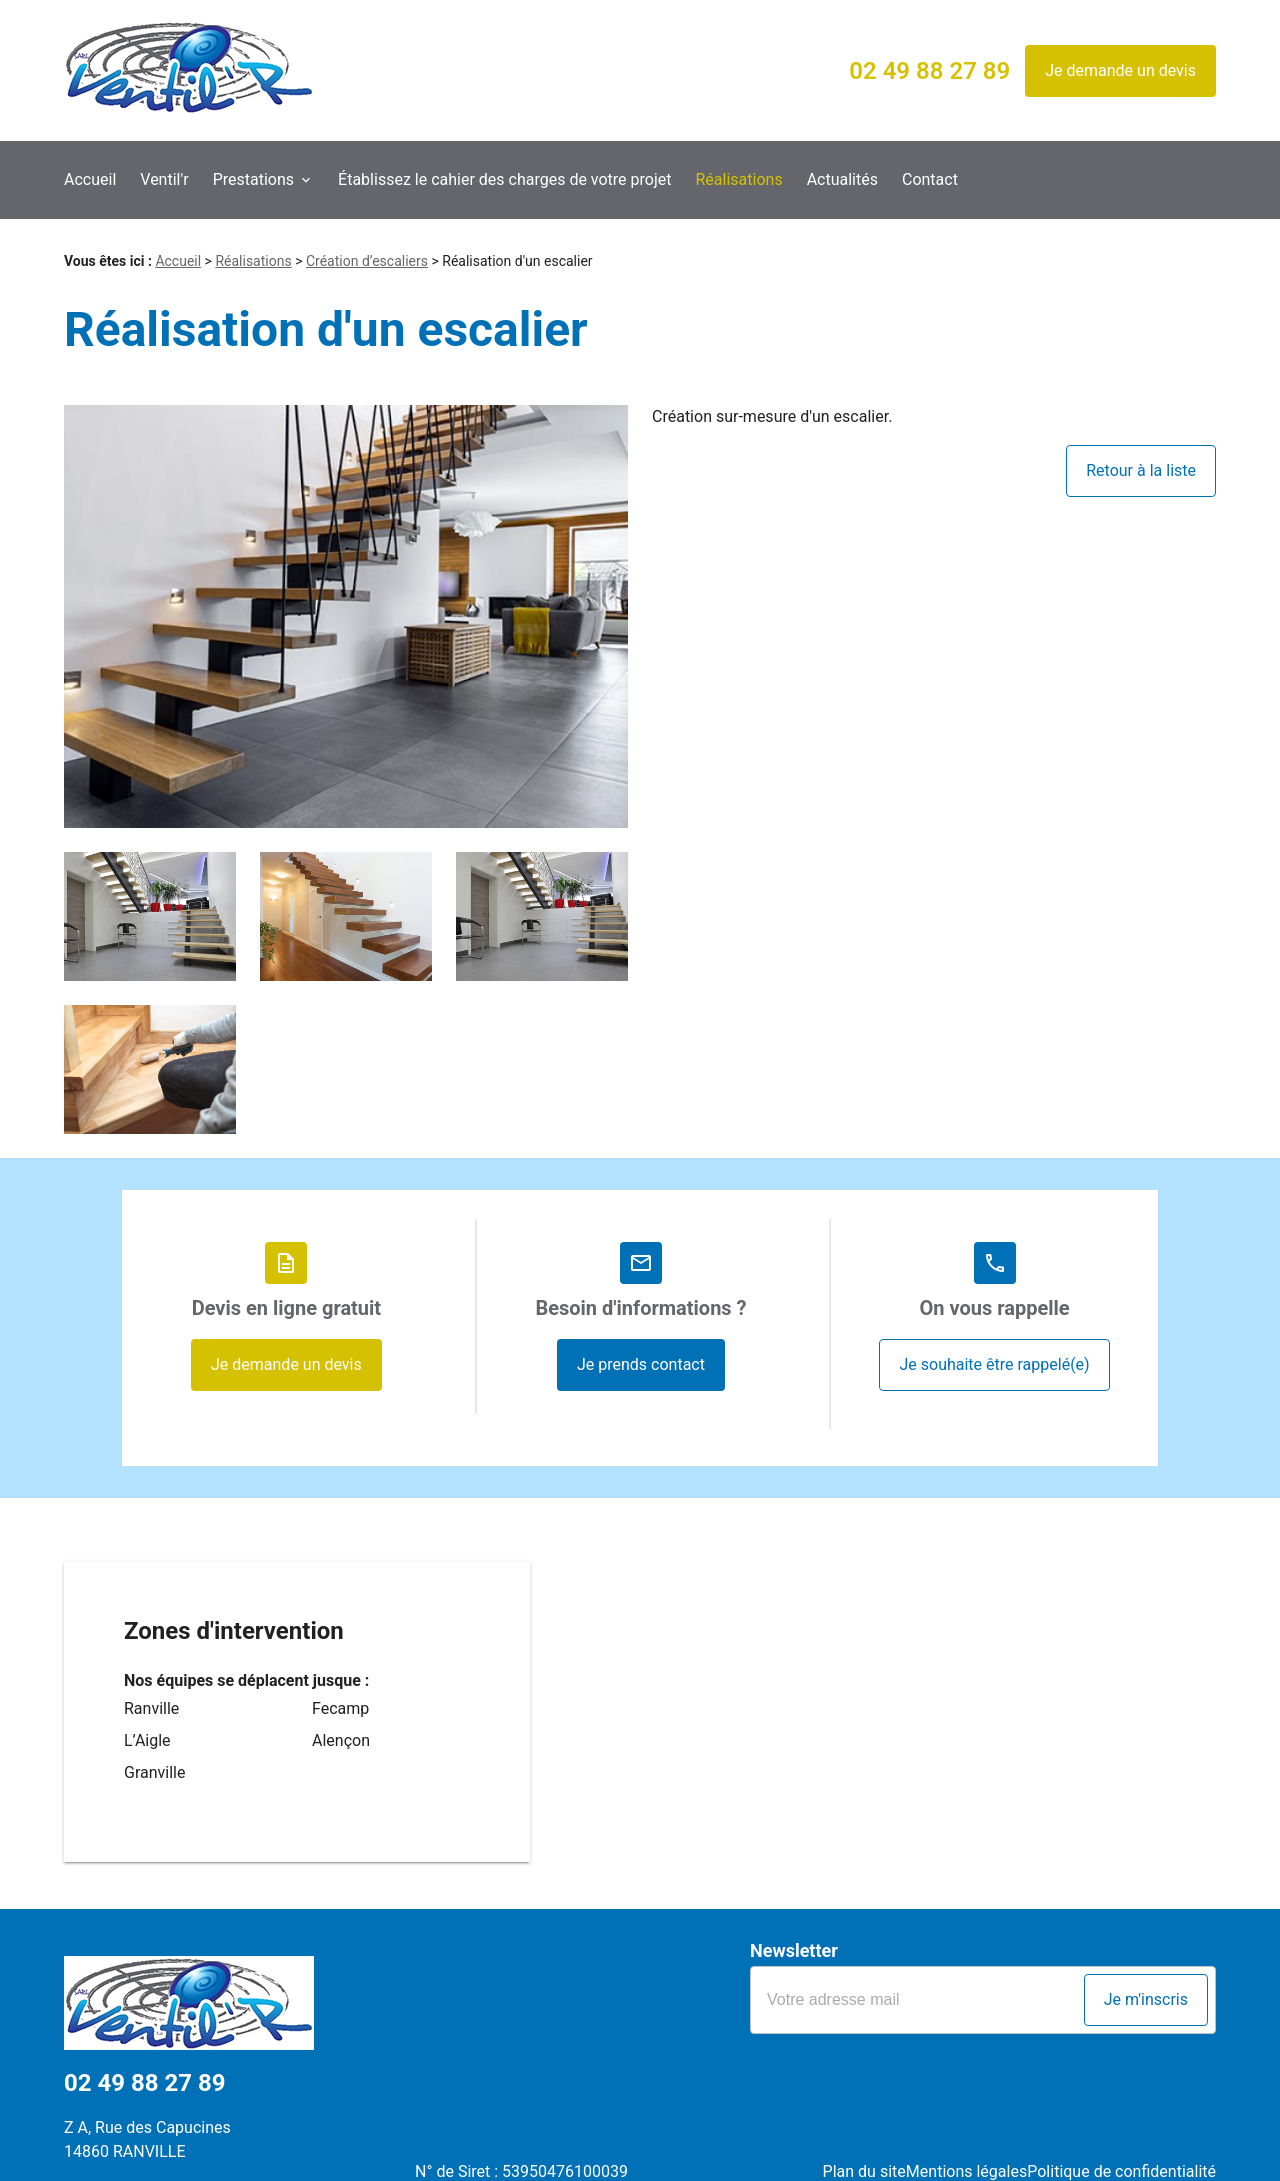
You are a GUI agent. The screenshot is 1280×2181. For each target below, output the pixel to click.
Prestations (253, 179)
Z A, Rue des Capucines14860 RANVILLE (147, 2124)
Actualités (842, 179)
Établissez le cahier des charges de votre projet (504, 179)
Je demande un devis (1120, 70)
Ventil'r (164, 179)
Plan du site (840, 2136)
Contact (930, 179)
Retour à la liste (1141, 470)
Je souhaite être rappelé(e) (994, 1364)
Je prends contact (641, 1364)
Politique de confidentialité (1121, 2136)
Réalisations (739, 179)
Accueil (90, 179)
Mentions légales (954, 2136)
